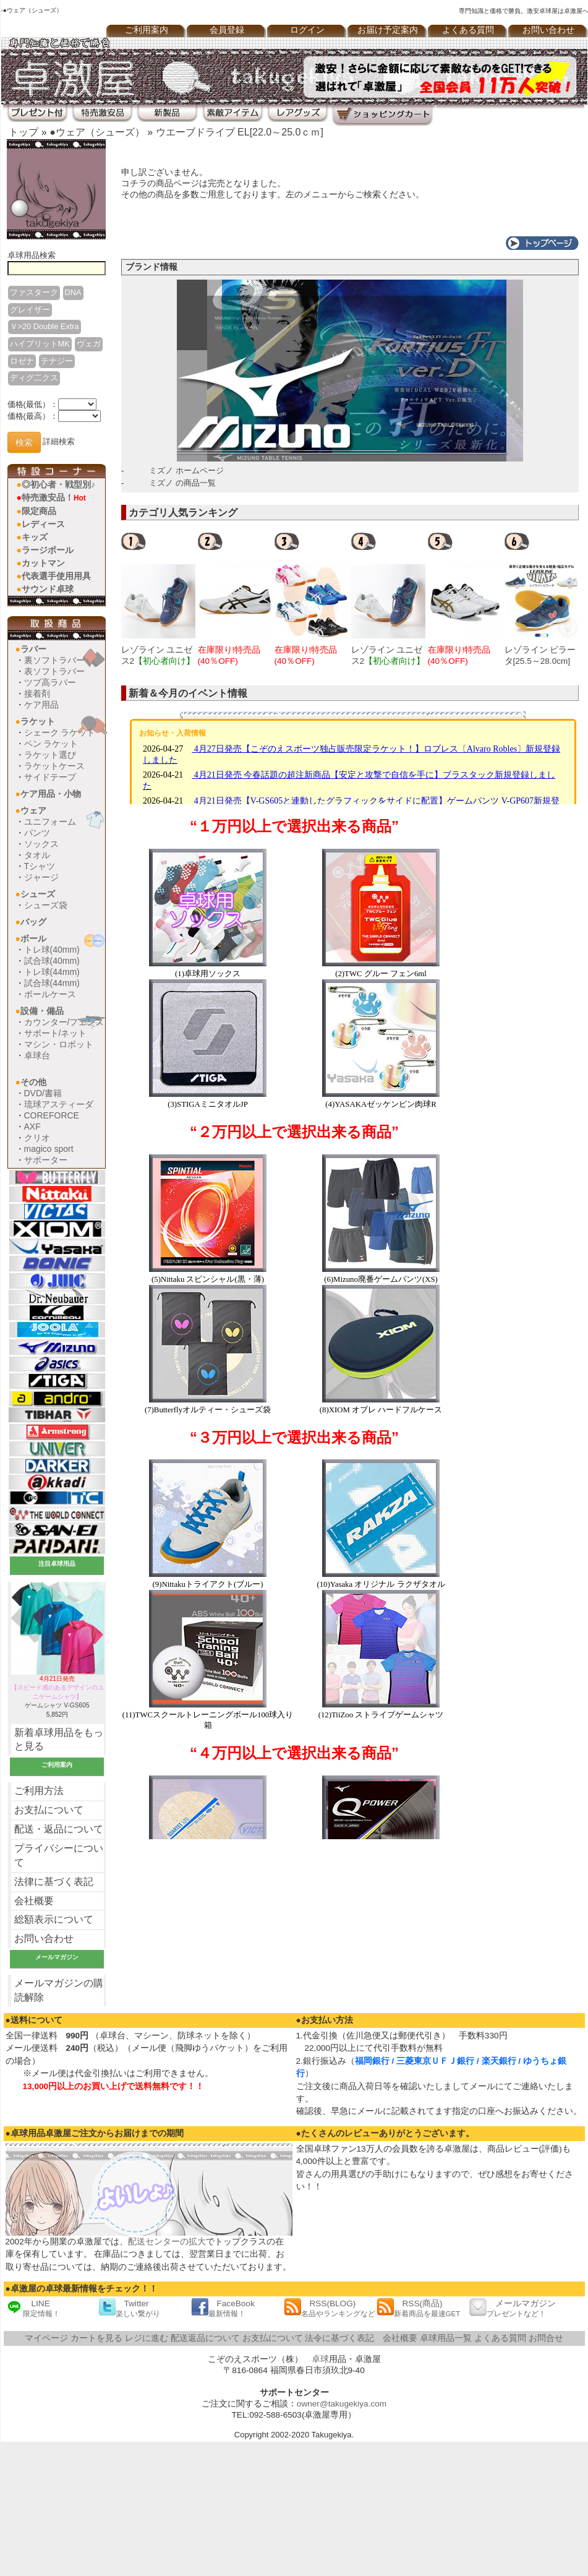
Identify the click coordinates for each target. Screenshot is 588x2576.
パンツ (37, 833)
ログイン (307, 30)
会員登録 (227, 30)
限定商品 (39, 511)
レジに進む (146, 2338)
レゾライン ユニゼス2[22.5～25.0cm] (158, 660)
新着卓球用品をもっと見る (58, 1739)
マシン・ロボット (58, 1044)
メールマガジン (512, 2307)
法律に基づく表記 (53, 1881)
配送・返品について (58, 1829)
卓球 (320, 2359)
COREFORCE (51, 1115)
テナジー (57, 361)
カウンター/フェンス (64, 1022)
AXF (32, 1126)
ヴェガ (89, 343)
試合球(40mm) (52, 961)
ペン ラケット (51, 744)
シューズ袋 (45, 905)
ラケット (37, 721)
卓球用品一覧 (446, 2338)
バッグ (33, 922)
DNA (73, 292)
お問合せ (546, 2338)
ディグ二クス (34, 377)
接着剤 (37, 693)
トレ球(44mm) (52, 972)
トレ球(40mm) (52, 950)
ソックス (41, 844)
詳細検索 (59, 442)
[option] (159, 599)
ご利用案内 (146, 30)
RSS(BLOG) (329, 2307)
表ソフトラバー (54, 671)
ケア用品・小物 (50, 794)
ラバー (33, 649)
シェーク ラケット (60, 732)
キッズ (35, 537)
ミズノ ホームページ (186, 470)
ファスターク (34, 292)
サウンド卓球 (48, 589)
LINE (33, 2307)
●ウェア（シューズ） (97, 132)
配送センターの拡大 (167, 2241)
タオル (37, 855)
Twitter (129, 2307)
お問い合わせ (44, 1938)
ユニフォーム (50, 821)
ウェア (33, 810)
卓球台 (37, 1055)
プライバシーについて (58, 1855)
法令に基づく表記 (339, 2338)
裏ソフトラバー (54, 660)
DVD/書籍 (43, 1093)
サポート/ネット (55, 1033)
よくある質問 (468, 30)
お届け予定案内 (387, 30)
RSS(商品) (419, 2307)
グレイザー (30, 309)
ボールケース (50, 994)
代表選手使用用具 (56, 576)
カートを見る (96, 2338)
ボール (33, 938)
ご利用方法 (39, 1790)
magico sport (49, 1149)
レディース (43, 524)
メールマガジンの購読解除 (58, 1990)
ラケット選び (50, 755)
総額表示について (53, 1919)
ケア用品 (41, 705)
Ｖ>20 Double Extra (44, 326)
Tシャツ (40, 866)
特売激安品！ (54, 497)
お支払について (48, 1810)
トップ (23, 132)
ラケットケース (54, 766)
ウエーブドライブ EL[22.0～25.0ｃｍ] (239, 132)
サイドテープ (50, 777)
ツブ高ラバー (50, 682)
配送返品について (205, 2338)
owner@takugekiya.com (341, 2403)
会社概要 (34, 1901)
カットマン (43, 563)
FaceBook (223, 2307)
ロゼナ (22, 361)
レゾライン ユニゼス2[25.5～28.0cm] (388, 660)
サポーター (45, 1160)
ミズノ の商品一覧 (182, 482)
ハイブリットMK (40, 343)
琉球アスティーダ (58, 1104)
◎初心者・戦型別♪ (58, 484)
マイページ (46, 2338)
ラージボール (48, 550)
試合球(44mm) (52, 983)
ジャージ (41, 877)
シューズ (37, 894)
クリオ (37, 1138)
